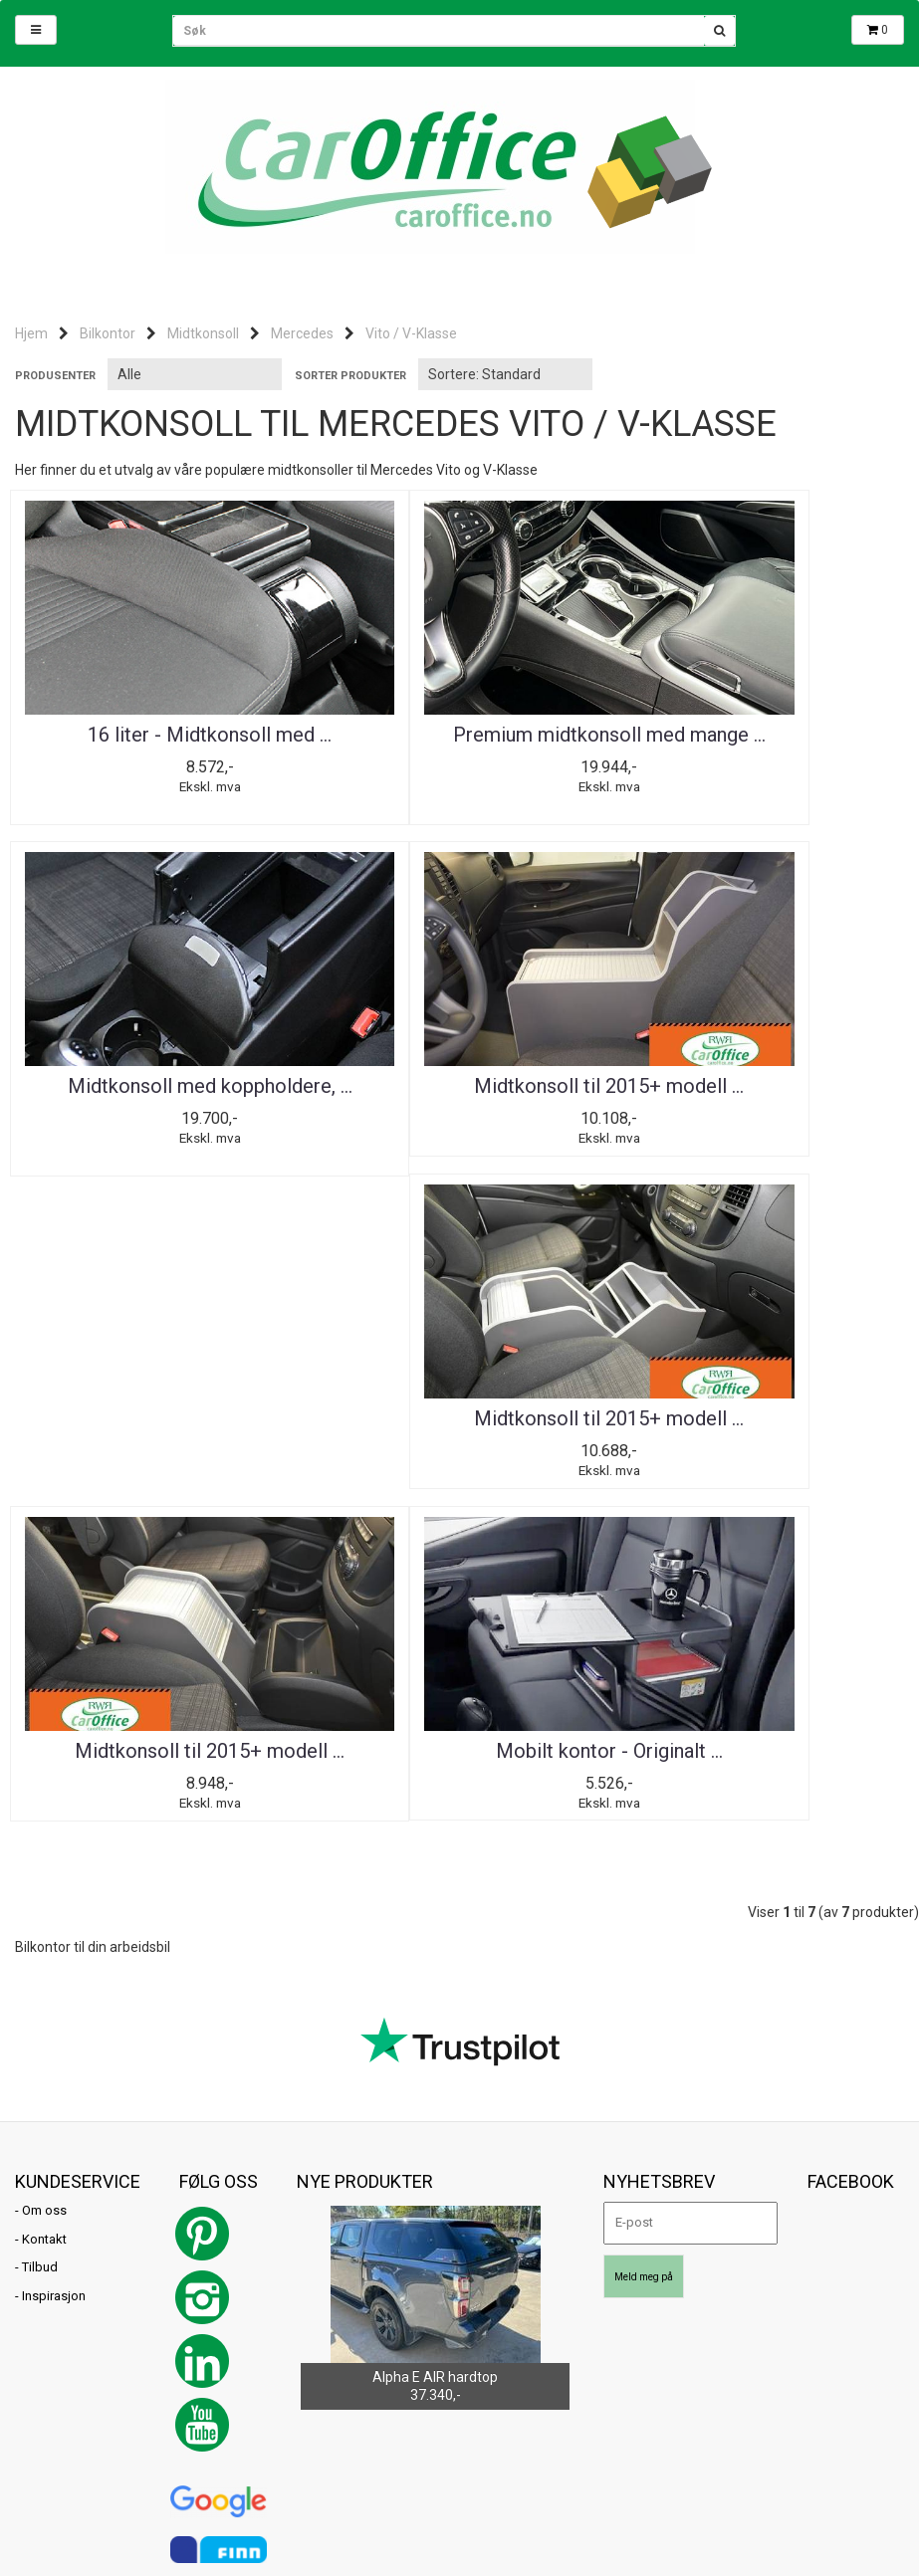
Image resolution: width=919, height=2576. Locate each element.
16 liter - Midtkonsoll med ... (160, 735)
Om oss (44, 1887)
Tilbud (40, 1944)
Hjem (31, 333)
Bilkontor (107, 333)
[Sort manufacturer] (195, 374)
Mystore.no (245, 2411)
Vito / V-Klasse (411, 333)
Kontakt (44, 1916)
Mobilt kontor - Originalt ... (159, 1425)
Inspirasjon (54, 1973)
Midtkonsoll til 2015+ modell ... (160, 1090)
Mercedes (302, 333)
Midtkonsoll (203, 333)
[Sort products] (505, 374)
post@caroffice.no (69, 2383)
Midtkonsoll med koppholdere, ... (759, 744)
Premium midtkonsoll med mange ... (459, 744)
